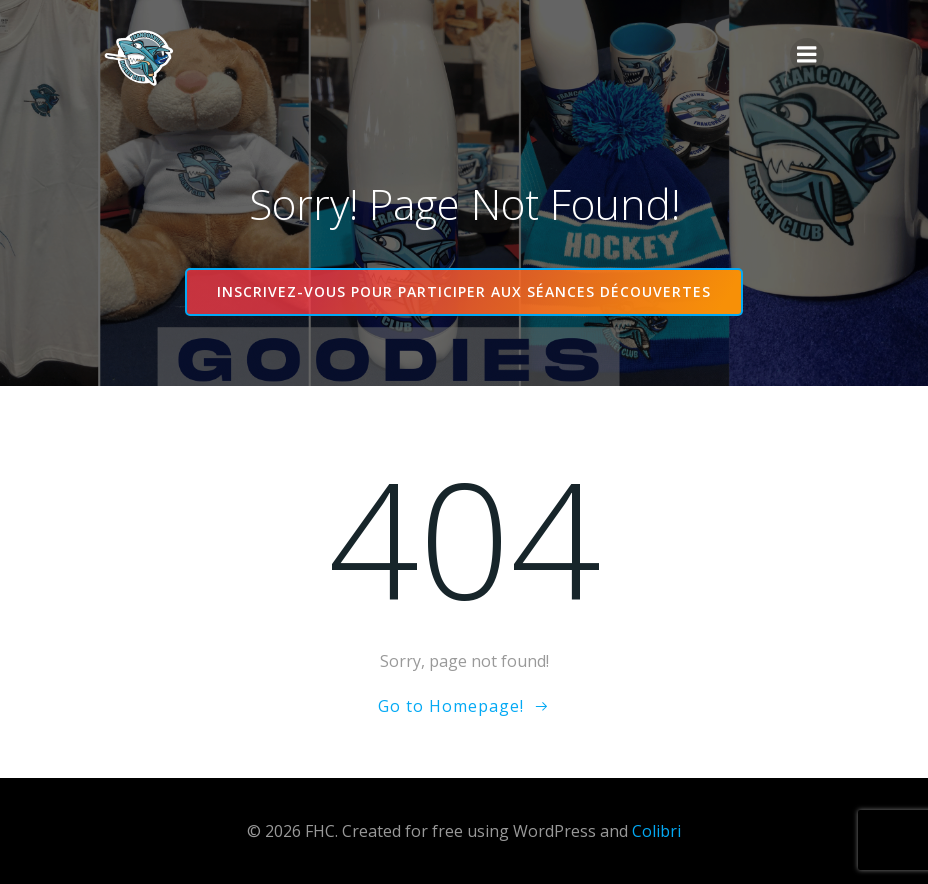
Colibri (656, 830)
